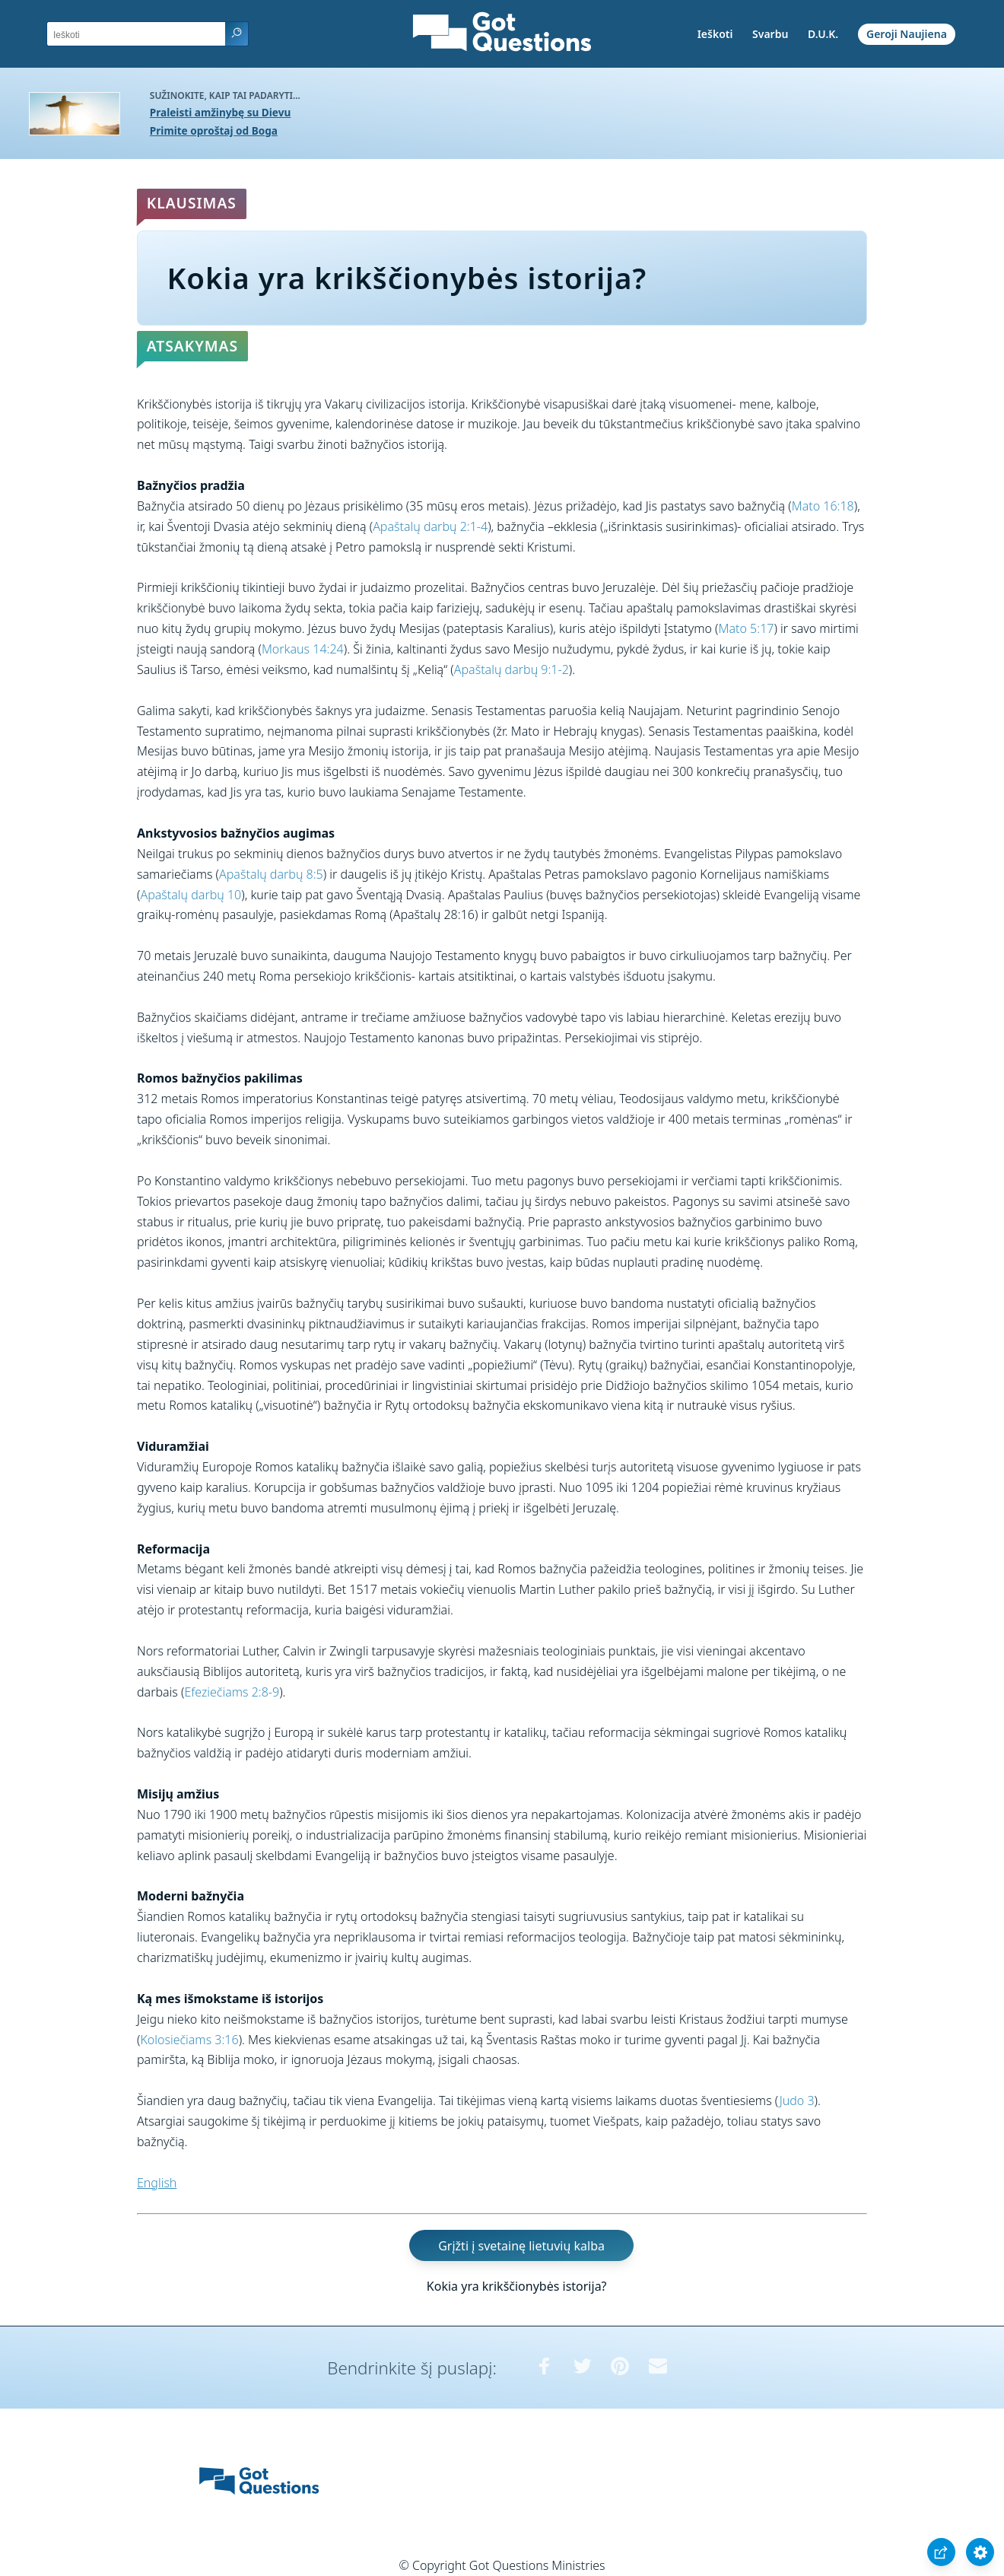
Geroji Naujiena (906, 34)
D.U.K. (823, 34)
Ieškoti (715, 34)
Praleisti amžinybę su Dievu (220, 112)
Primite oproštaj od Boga (214, 130)
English (156, 2182)
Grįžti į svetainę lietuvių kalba (521, 2245)
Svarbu (770, 34)
